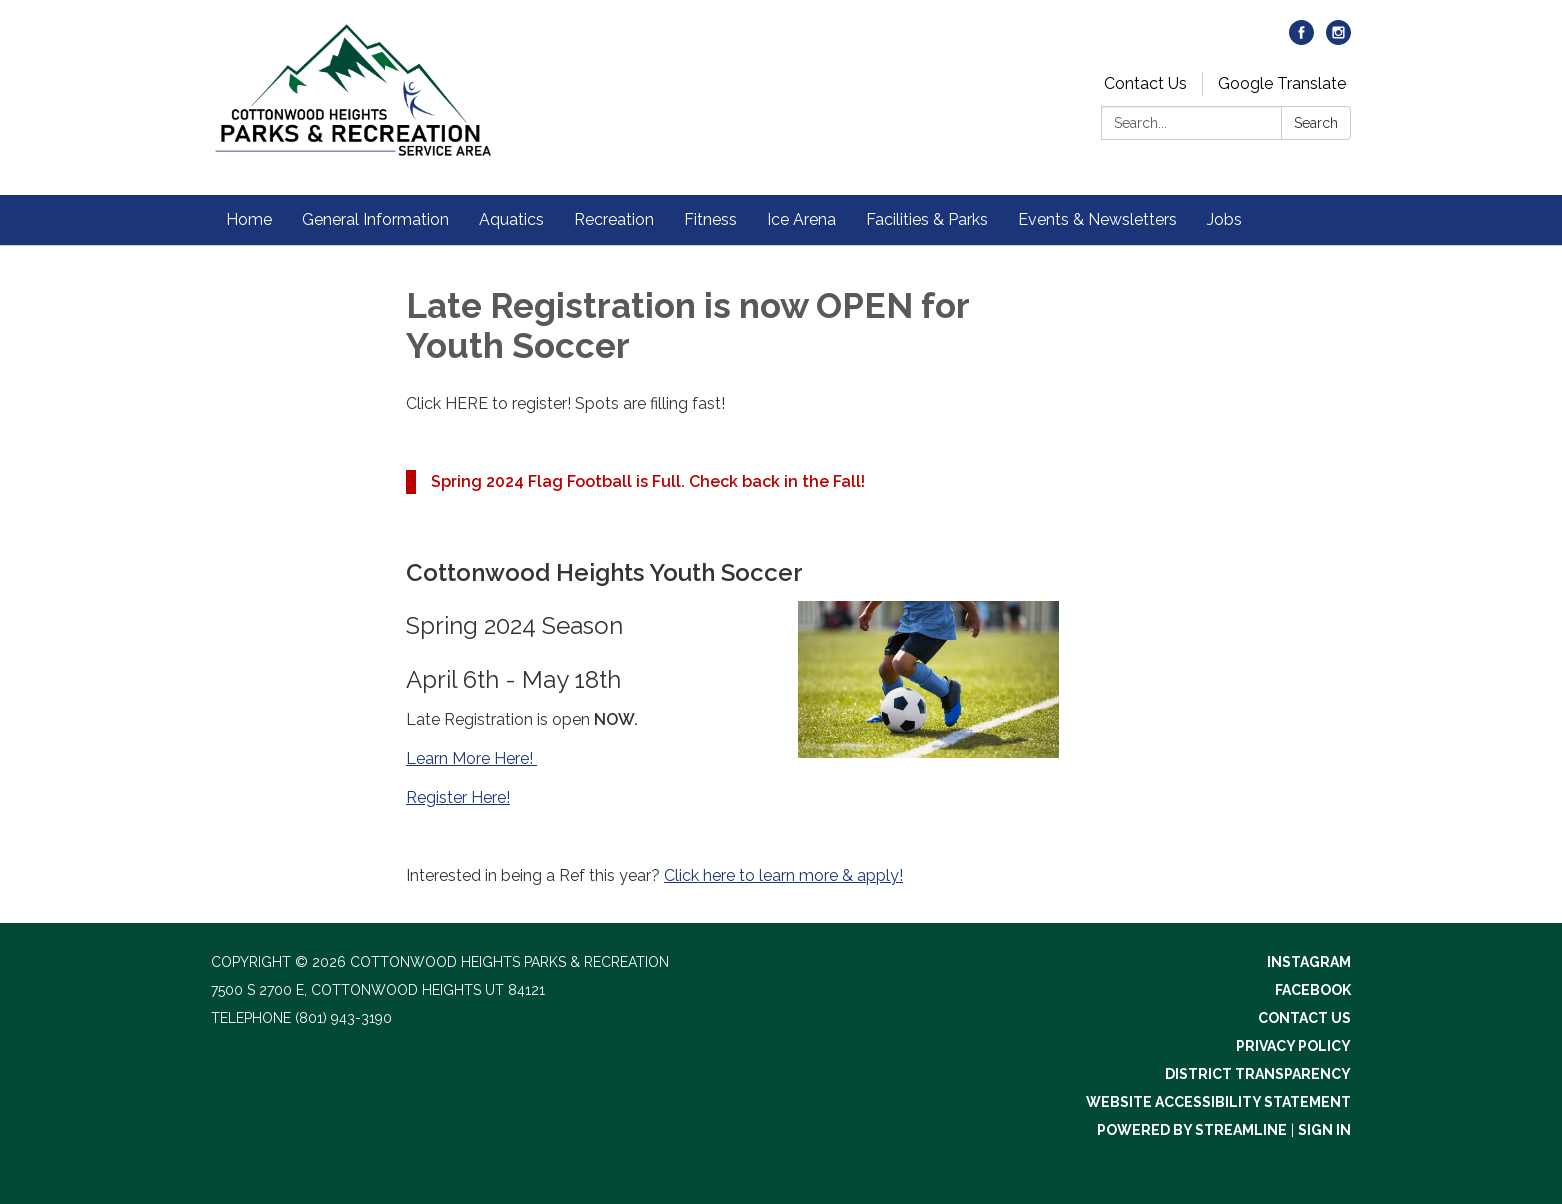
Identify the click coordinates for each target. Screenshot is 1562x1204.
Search (1316, 123)
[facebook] (1301, 39)
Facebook (1313, 990)
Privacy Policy (1293, 1046)
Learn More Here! (471, 758)
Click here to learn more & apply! (783, 875)
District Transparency (1258, 1074)
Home (249, 219)
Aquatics (511, 219)
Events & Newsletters (1097, 219)
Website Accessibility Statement (1218, 1102)
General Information (375, 219)
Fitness (710, 219)
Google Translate (1282, 83)
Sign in (1324, 1130)
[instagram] (1338, 39)
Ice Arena (801, 219)
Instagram (1309, 962)
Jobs (1224, 219)
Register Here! (458, 797)
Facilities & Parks (927, 219)
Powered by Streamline (1192, 1130)
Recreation (614, 219)
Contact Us (1145, 83)
